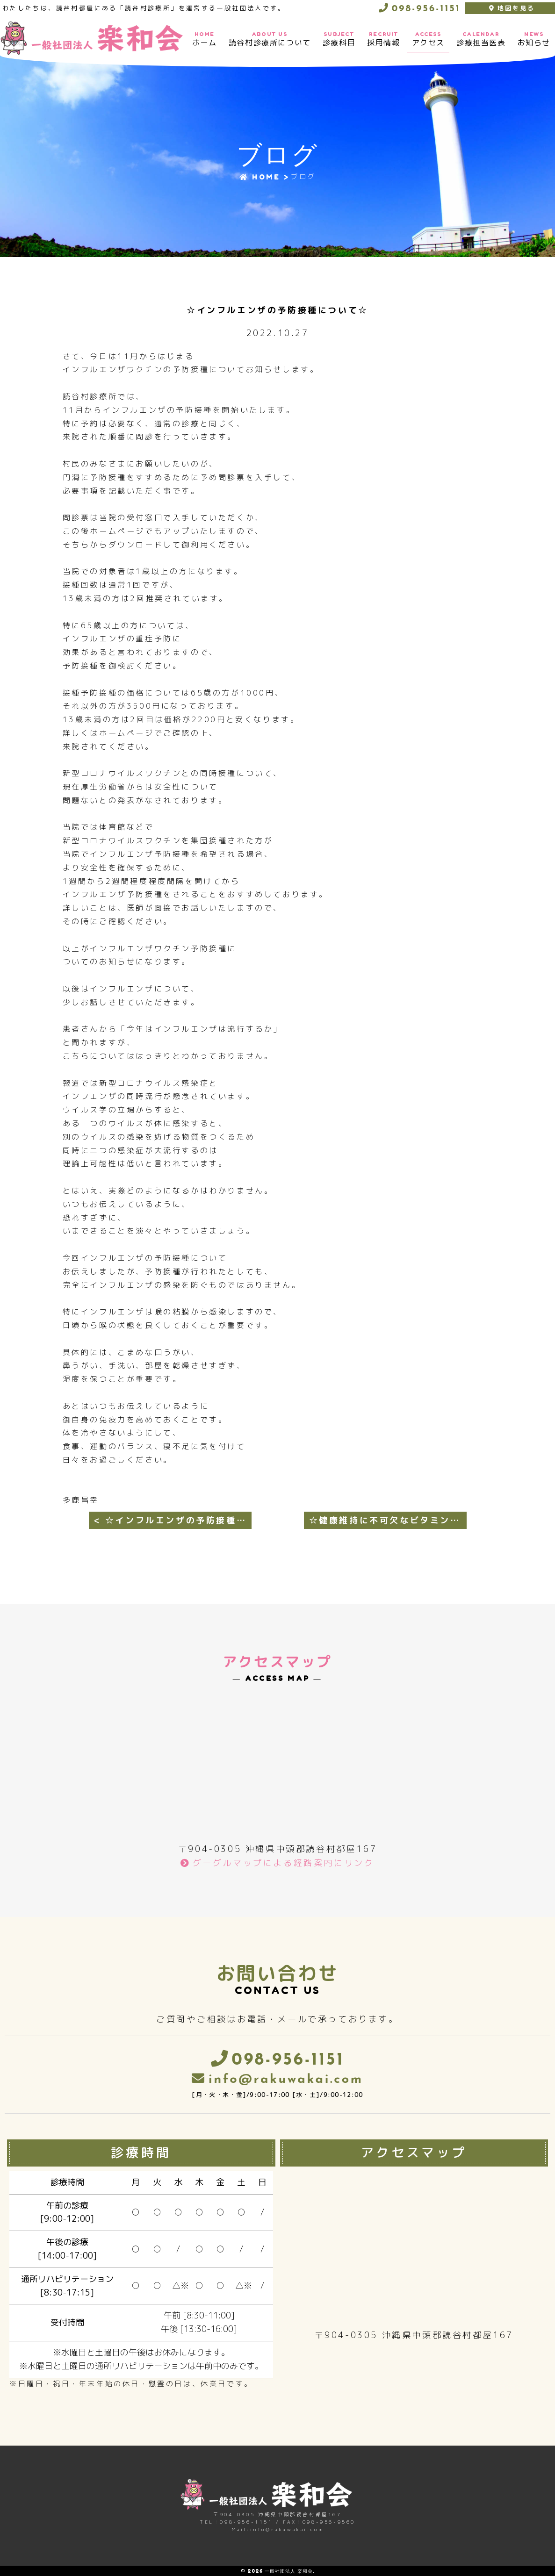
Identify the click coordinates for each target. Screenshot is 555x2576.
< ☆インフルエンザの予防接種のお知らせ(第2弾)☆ (173, 1520)
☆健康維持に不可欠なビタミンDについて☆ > (388, 1520)
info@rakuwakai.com (286, 2080)
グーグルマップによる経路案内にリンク (284, 1863)
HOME (260, 177)
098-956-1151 (425, 9)
